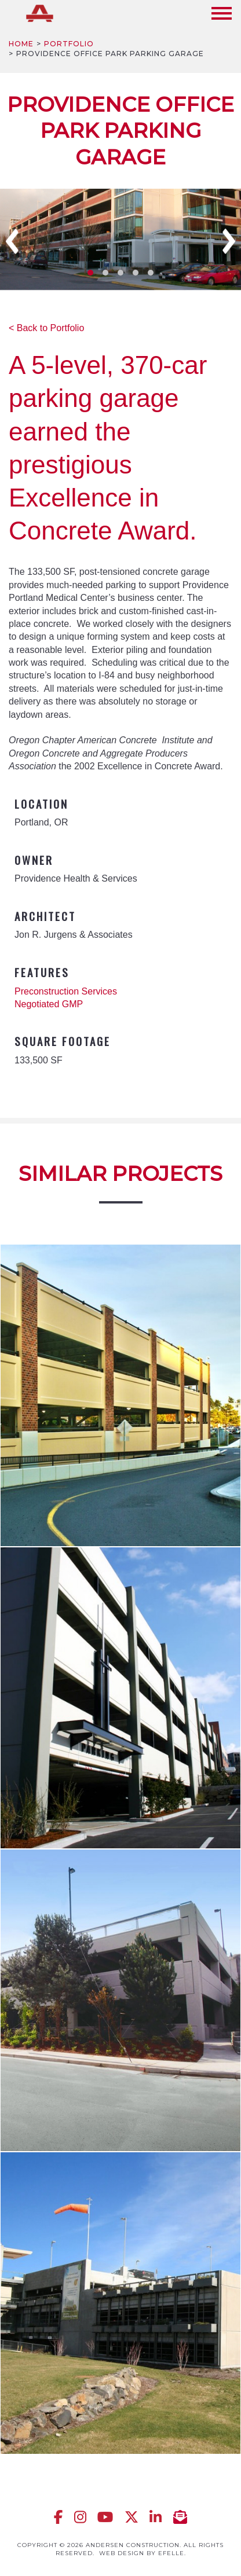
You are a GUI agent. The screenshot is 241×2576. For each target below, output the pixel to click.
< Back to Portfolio (46, 328)
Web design (121, 2553)
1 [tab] (90, 273)
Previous (12, 241)
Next (228, 241)
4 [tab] (135, 273)
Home (21, 43)
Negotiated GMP (48, 1004)
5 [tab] (151, 273)
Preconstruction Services (65, 991)
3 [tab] (120, 273)
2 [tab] (105, 273)
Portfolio (69, 43)
